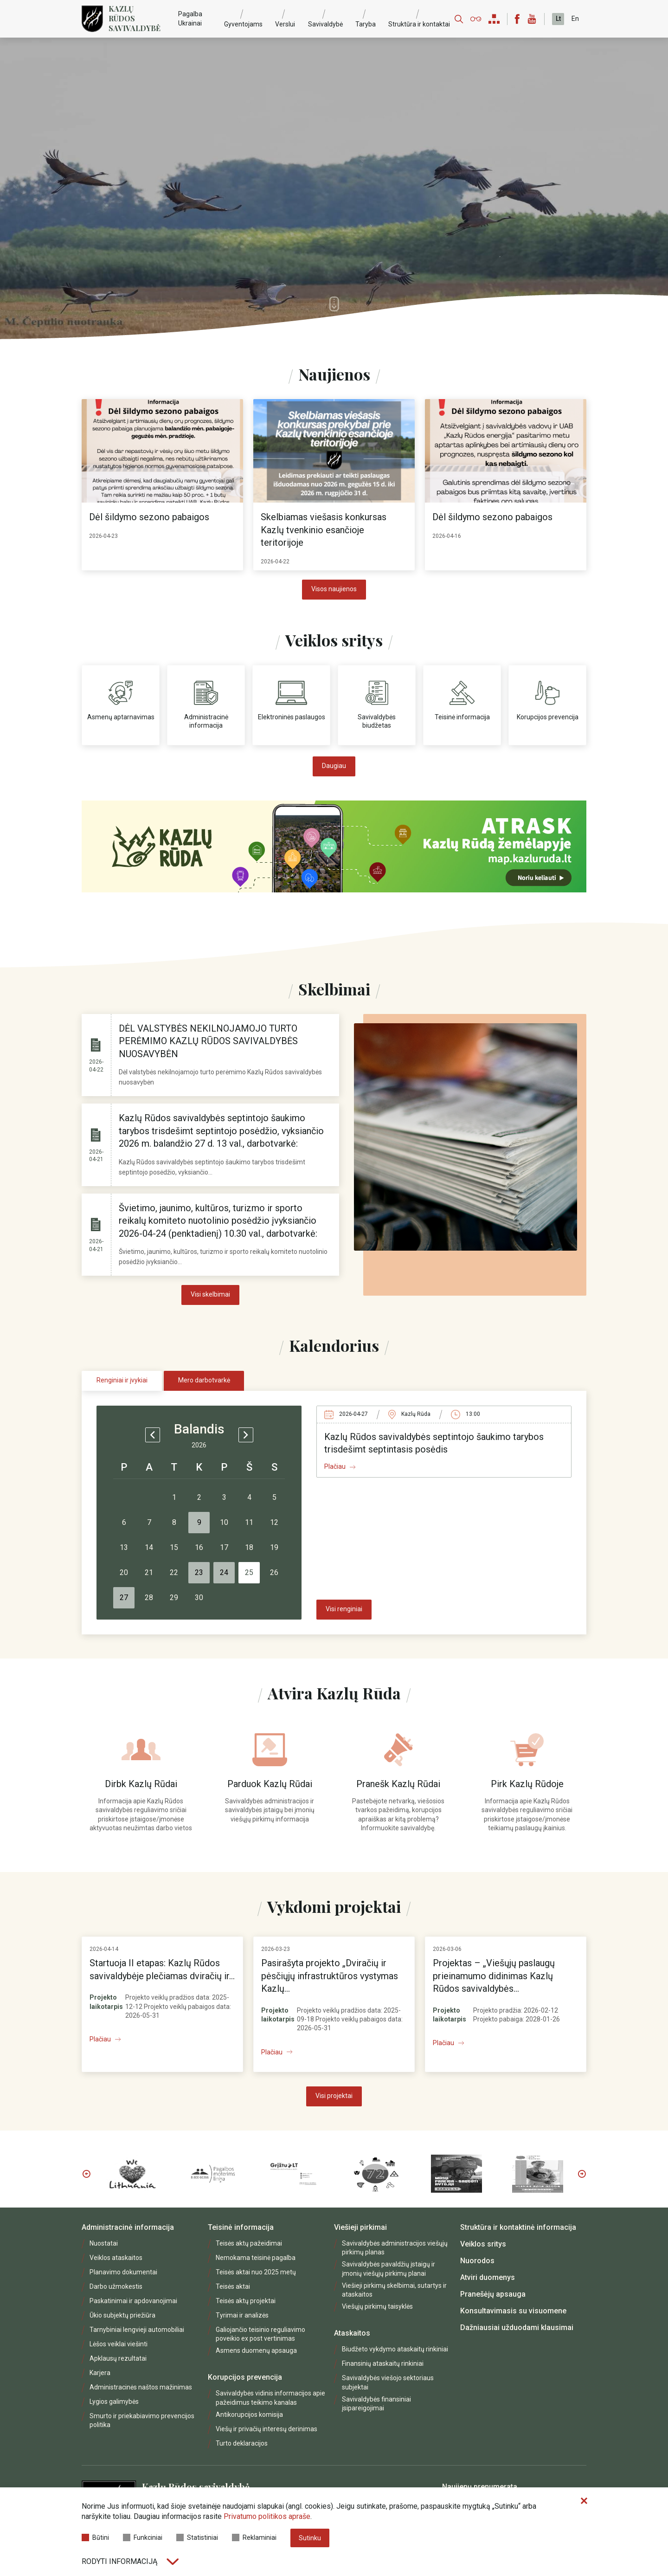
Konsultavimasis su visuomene (513, 2310)
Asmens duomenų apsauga (256, 2350)
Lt (558, 18)
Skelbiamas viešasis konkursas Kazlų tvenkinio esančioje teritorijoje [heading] (323, 529)
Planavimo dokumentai (123, 2272)
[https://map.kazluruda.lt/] (334, 846)
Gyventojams (243, 24)
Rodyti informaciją (130, 2561)
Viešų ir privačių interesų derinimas (266, 2429)
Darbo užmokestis (116, 2286)
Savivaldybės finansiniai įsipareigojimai (376, 2403)
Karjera (100, 2372)
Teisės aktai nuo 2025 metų (256, 2272)
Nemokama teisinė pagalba (255, 2257)
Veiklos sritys (483, 2244)
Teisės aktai (233, 2286)
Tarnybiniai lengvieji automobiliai (137, 2329)
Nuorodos (477, 2260)
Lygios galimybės (114, 2401)
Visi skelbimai (210, 1294)
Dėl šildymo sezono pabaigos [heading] (149, 517)
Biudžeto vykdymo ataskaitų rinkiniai (395, 2349)
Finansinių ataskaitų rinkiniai (383, 2363)
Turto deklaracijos (242, 2443)
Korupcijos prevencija (245, 2377)
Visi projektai (334, 2095)
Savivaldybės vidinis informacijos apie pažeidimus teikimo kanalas (270, 2397)
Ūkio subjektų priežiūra (122, 2315)
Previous (86, 2173)
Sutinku (310, 2538)
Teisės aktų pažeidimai (249, 2243)
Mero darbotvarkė (204, 1380)
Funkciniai (142, 2537)
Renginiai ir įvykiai (122, 1380)
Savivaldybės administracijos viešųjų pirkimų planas (395, 2248)
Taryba (365, 24)
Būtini (95, 2537)
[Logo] (92, 19)
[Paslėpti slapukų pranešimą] (584, 2501)
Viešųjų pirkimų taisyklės (377, 2306)
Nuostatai (104, 2243)
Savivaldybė (325, 24)
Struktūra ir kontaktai (419, 24)
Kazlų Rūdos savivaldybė (135, 18)
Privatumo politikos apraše (267, 2516)
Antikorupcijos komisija (249, 2414)
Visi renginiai (344, 1609)
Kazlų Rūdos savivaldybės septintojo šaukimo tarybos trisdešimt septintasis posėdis (434, 1443)
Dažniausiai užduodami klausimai (516, 2327)
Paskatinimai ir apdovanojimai (133, 2301)
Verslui (285, 24)
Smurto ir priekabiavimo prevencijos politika (142, 2420)
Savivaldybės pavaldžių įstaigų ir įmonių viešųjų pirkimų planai (388, 2268)
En (575, 18)
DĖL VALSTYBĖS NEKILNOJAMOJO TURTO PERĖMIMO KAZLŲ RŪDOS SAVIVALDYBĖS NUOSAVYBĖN (208, 1041)
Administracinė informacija (128, 2227)
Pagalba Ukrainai (190, 18)
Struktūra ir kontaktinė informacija (518, 2227)
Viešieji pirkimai (360, 2227)
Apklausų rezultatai (118, 2358)
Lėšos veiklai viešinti (119, 2344)
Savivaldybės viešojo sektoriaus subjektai (388, 2382)
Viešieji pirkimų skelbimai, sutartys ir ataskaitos (394, 2290)
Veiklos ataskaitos (116, 2257)
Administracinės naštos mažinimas (141, 2387)
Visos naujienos (334, 589)
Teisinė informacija (241, 2227)
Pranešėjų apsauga (493, 2294)
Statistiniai (197, 2537)
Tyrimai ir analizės (242, 2315)
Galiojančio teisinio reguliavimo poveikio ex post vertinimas (260, 2334)
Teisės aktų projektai (246, 2301)
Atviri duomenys (487, 2277)
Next (581, 2173)
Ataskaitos (352, 2333)
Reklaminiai (254, 2537)
